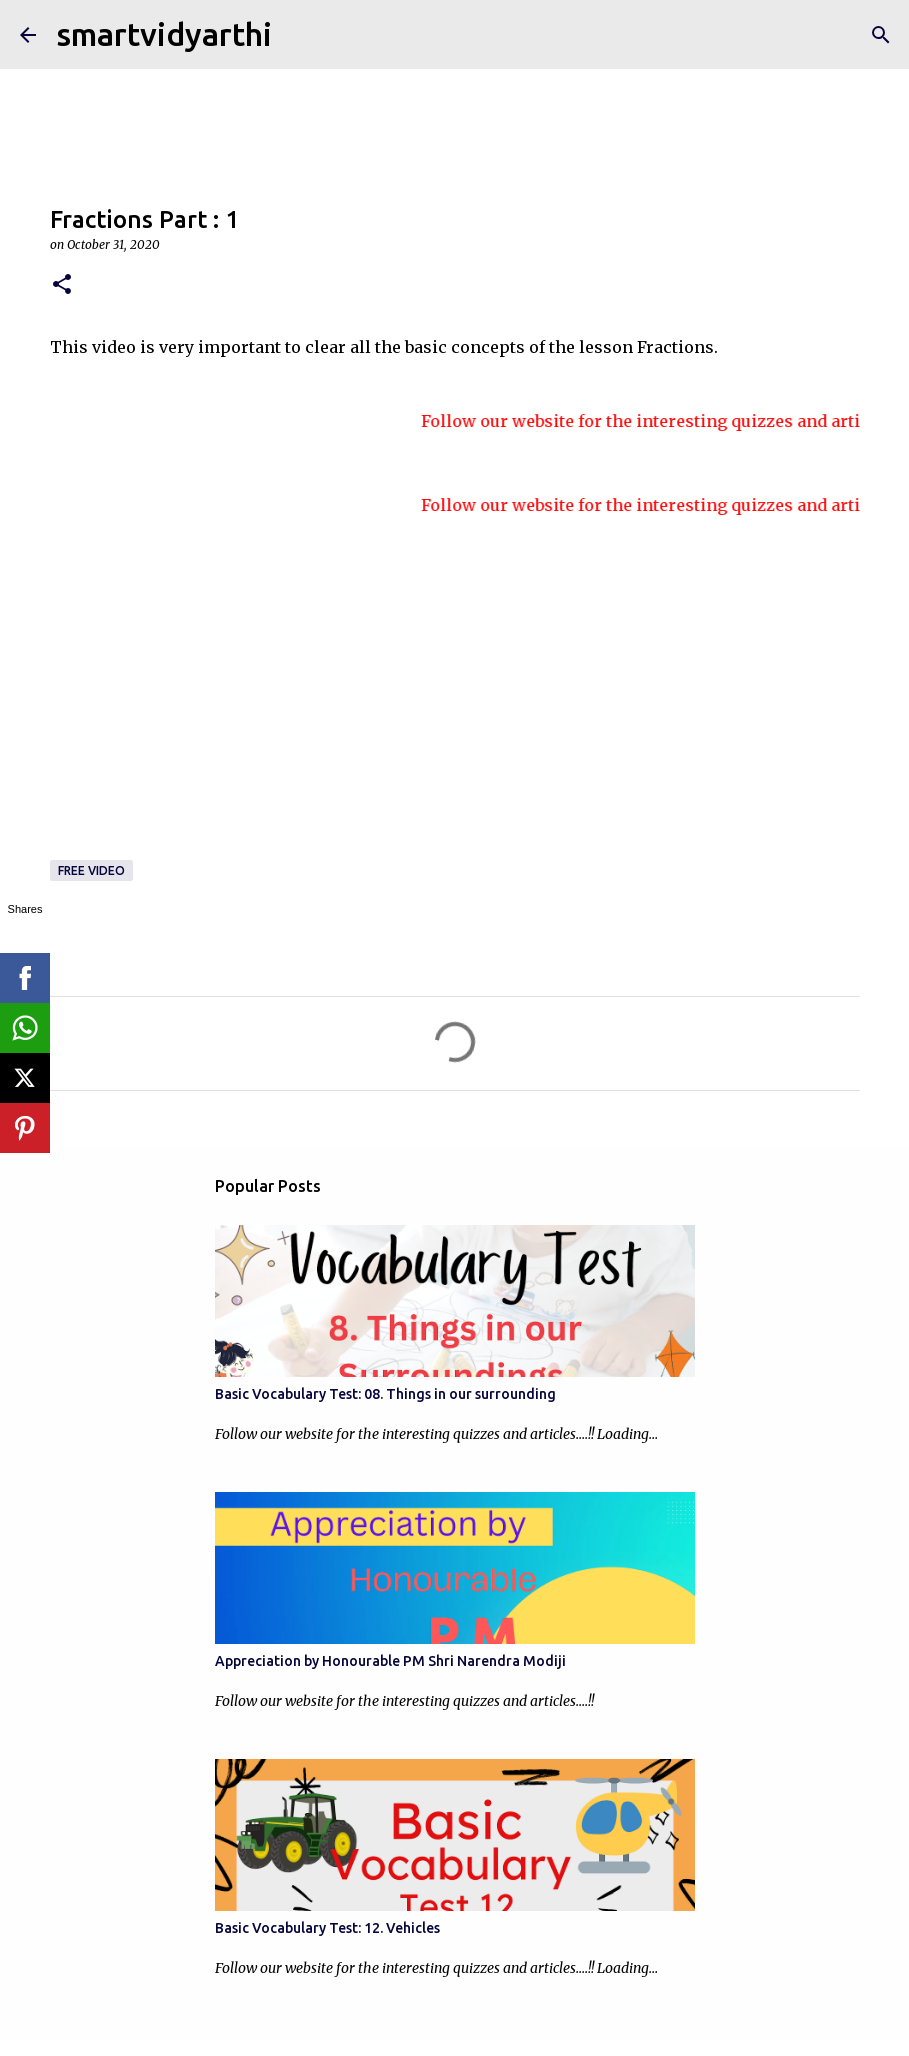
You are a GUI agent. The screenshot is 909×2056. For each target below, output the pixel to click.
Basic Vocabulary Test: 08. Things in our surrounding (385, 1394)
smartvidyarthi (164, 34)
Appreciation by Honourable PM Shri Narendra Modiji (390, 1661)
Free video (91, 870)
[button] (62, 285)
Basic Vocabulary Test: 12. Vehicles (327, 1928)
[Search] (881, 35)
